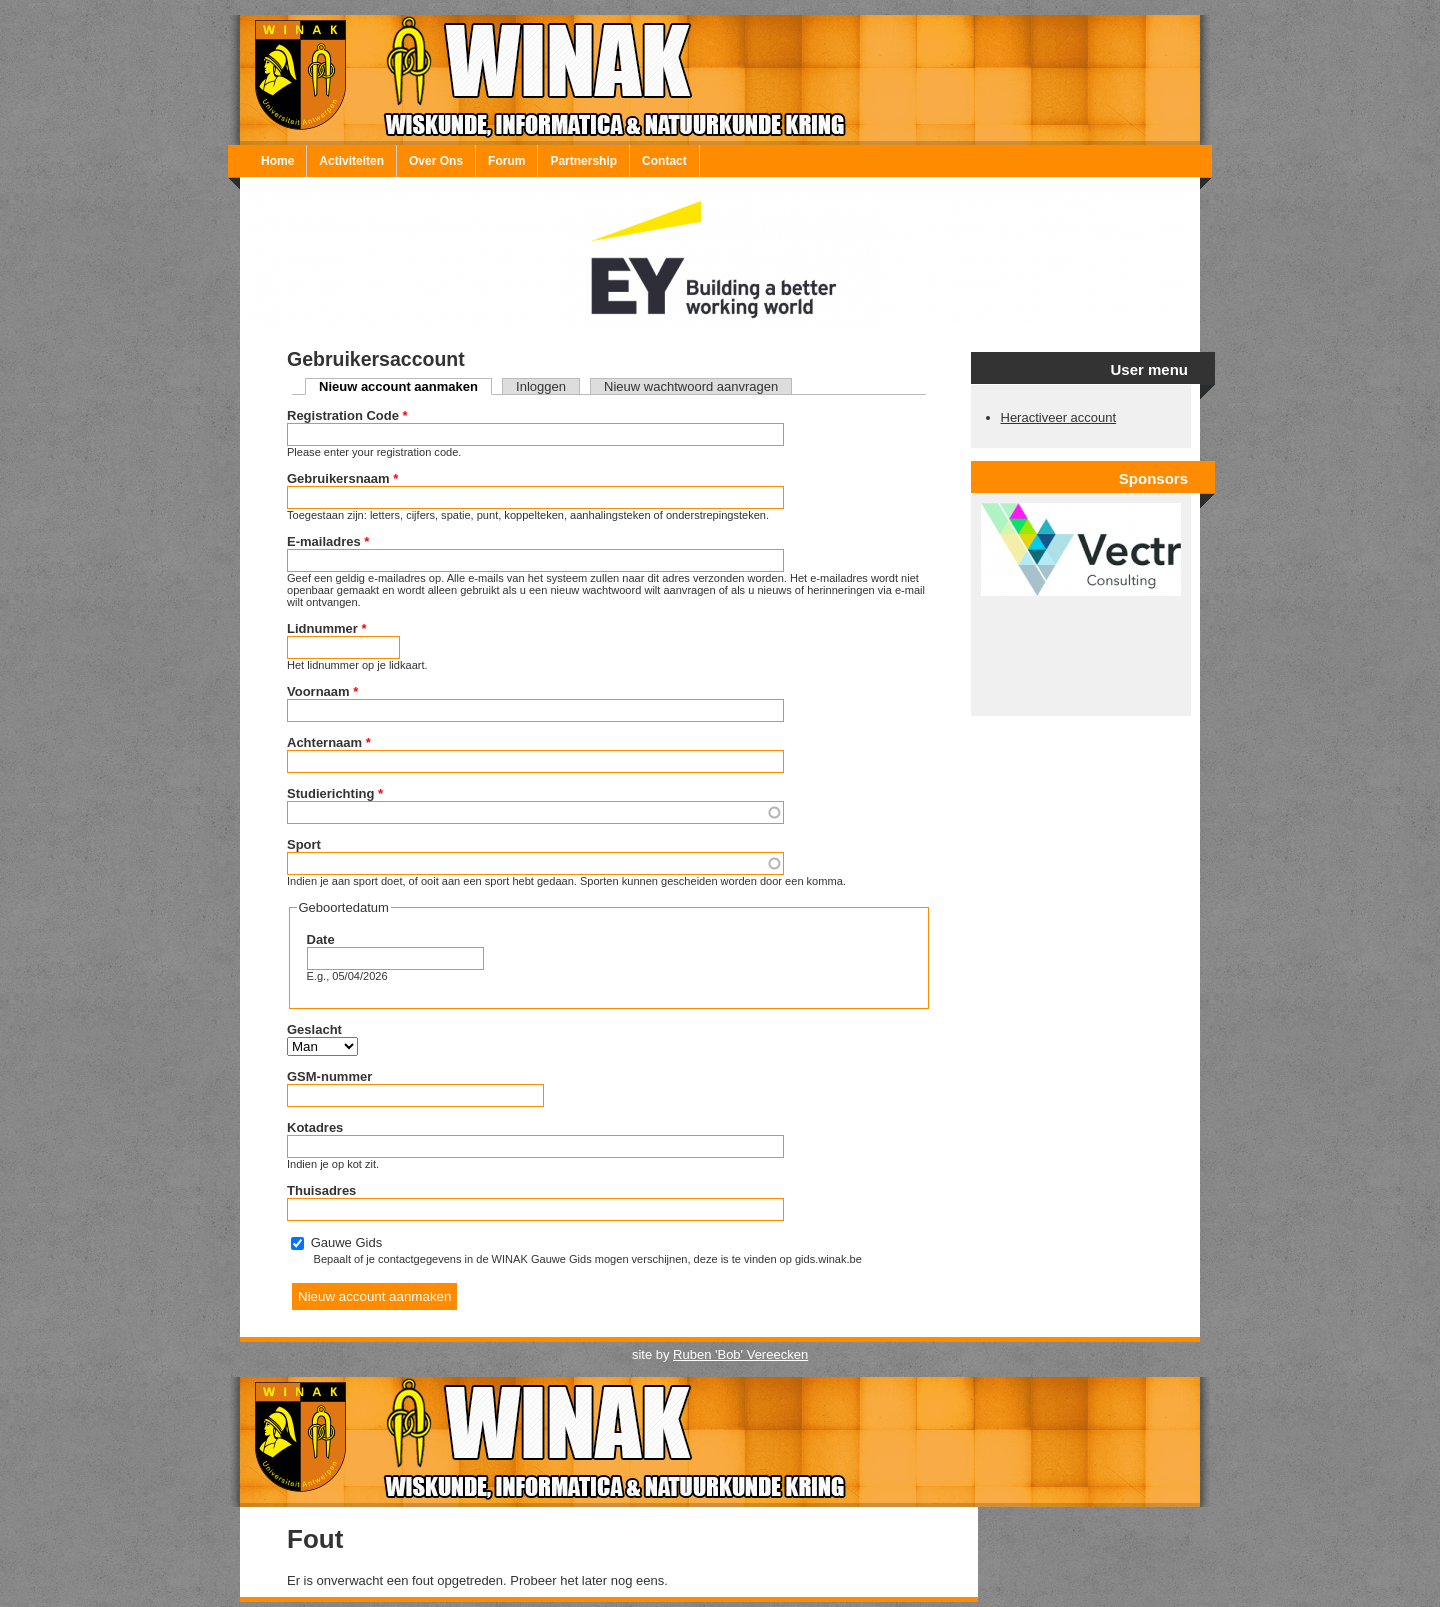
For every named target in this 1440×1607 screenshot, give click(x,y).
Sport (304, 844)
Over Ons (436, 161)
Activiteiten (351, 161)
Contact (664, 161)
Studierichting (335, 793)
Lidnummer (326, 628)
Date (321, 939)
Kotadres (315, 1127)
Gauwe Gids (347, 1242)
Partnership (583, 161)
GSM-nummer (329, 1076)
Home (277, 161)
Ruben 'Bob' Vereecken (740, 1354)
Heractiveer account (1059, 417)
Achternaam (329, 742)
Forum (506, 161)
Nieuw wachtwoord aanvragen (691, 386)
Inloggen (541, 386)
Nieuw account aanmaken (405, 386)
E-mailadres (328, 541)
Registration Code (347, 415)
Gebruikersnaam (342, 478)
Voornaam (322, 691)
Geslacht (314, 1029)
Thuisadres (321, 1190)
